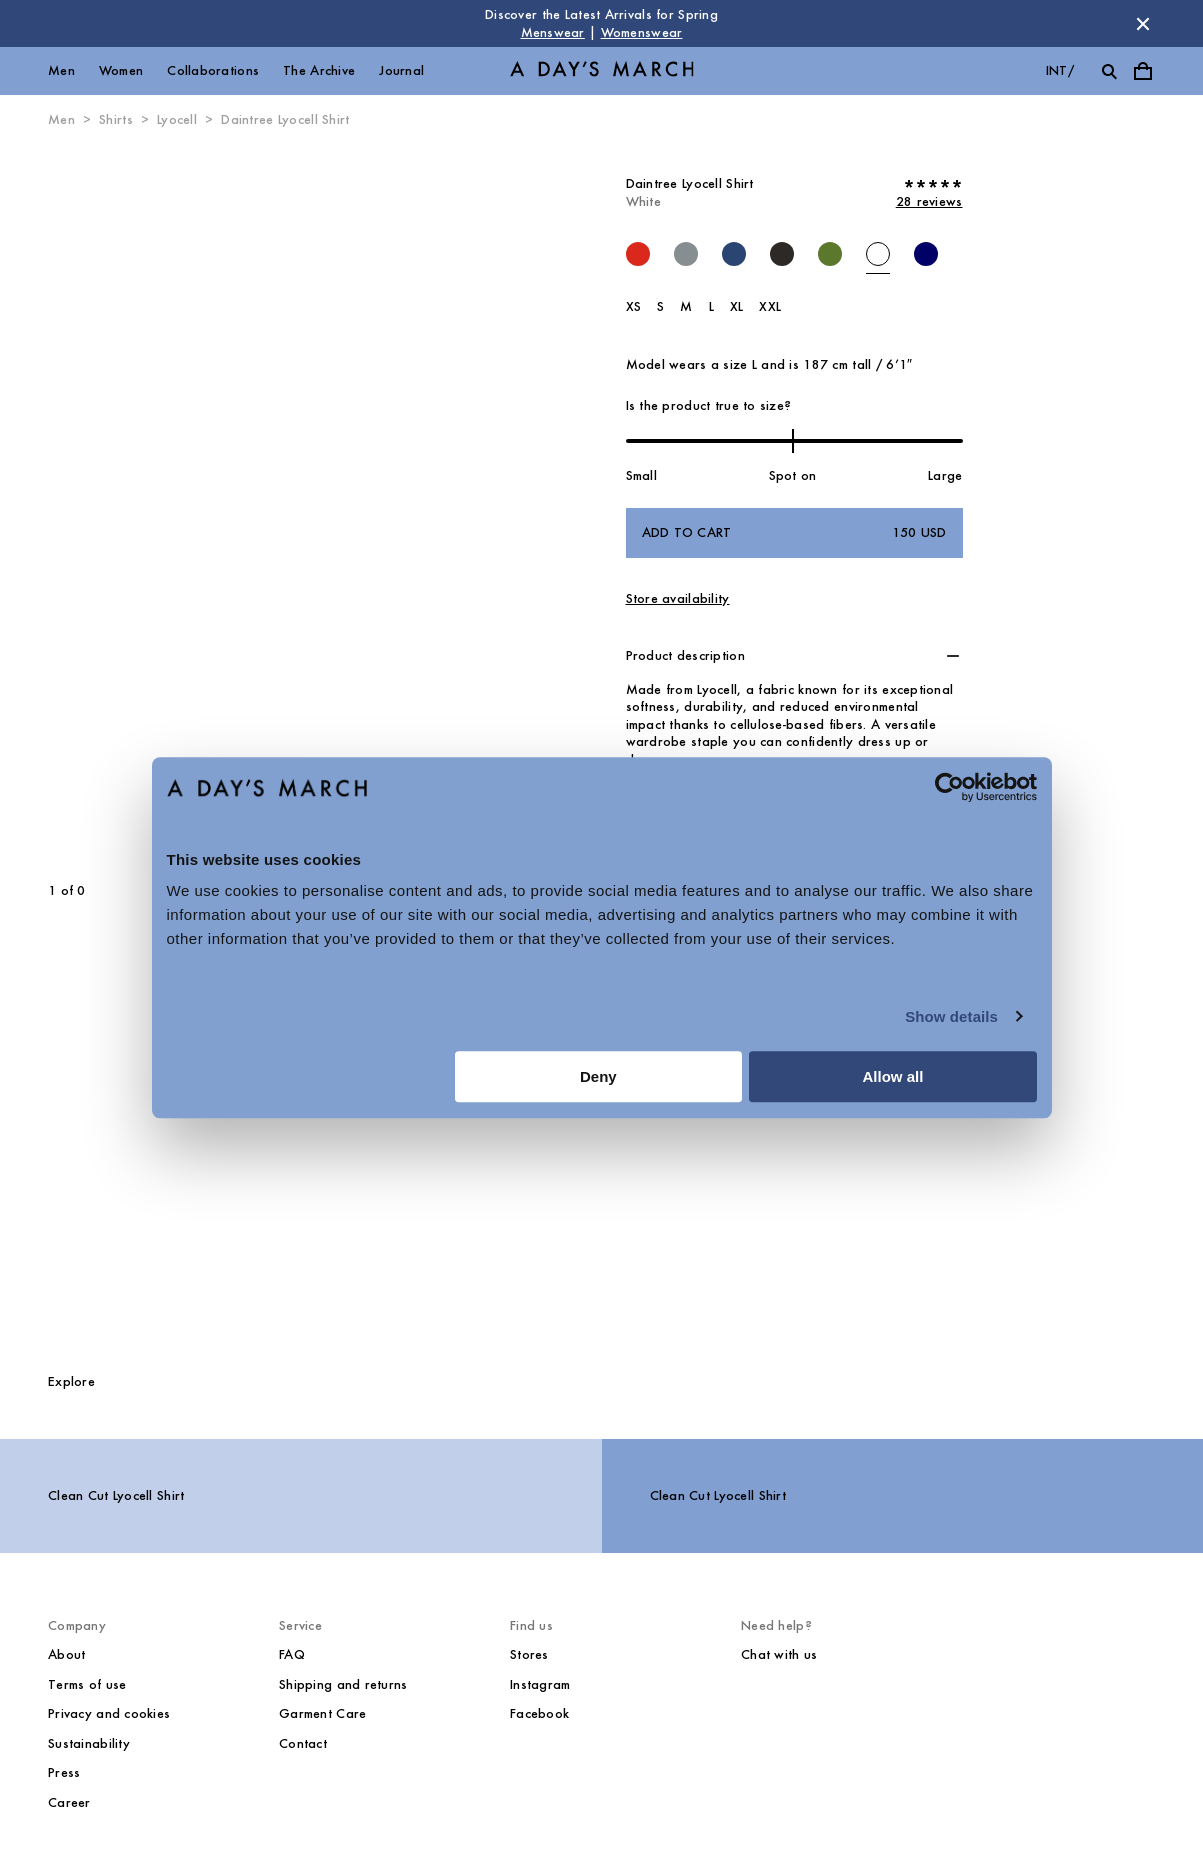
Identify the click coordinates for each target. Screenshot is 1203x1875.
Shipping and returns (343, 1684)
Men (61, 70)
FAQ (292, 1654)
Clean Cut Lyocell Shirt (116, 1495)
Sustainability (89, 1743)
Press (64, 1772)
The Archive (319, 70)
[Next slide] (361, 506)
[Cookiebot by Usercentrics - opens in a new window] (949, 787)
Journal (401, 70)
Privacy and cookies (109, 1713)
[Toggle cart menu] (1143, 71)
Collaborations (213, 70)
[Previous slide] (120, 506)
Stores (529, 1654)
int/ (1060, 70)
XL (737, 306)
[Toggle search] (1109, 71)
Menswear (553, 32)
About (66, 1654)
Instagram (540, 1684)
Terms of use (87, 1684)
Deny (598, 1076)
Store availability (678, 598)
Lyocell (177, 119)
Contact (303, 1743)
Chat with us (779, 1654)
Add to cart (794, 533)
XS (634, 306)
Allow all (893, 1076)
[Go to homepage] (602, 71)
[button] (794, 656)
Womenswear (642, 32)
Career (69, 1802)
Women (121, 70)
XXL (770, 306)
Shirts (116, 119)
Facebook (539, 1713)
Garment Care (322, 1713)
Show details (951, 1016)
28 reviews (929, 201)
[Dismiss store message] (1143, 24)
